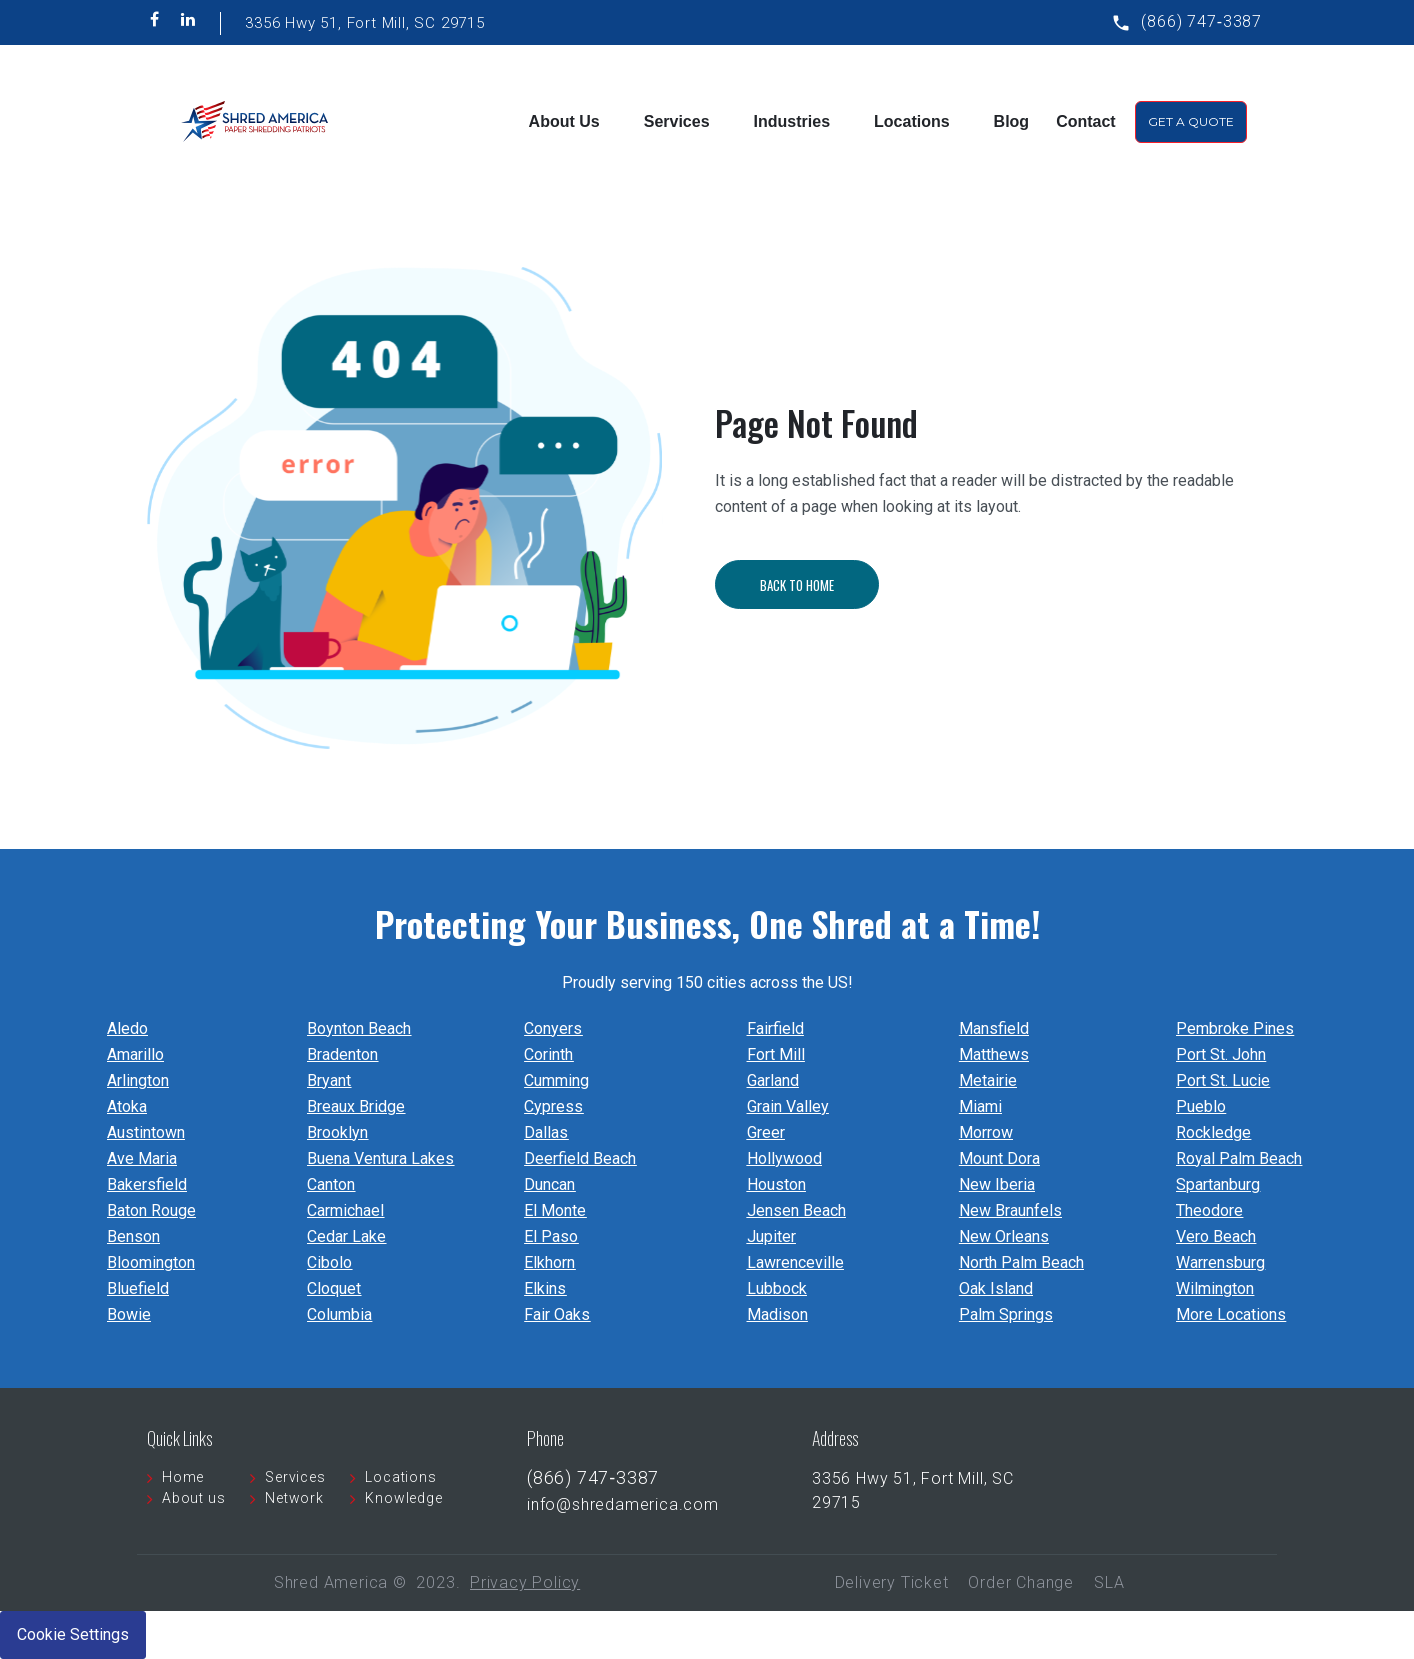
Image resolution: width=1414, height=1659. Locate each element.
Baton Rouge (151, 1210)
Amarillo (135, 1054)
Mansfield (994, 1028)
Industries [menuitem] (792, 121)
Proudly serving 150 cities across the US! (707, 982)
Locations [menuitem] (912, 121)
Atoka (127, 1106)
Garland (773, 1080)
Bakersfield (147, 1184)
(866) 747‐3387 (1201, 21)
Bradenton (342, 1054)
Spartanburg (1218, 1184)
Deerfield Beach (580, 1158)
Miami (980, 1106)
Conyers (553, 1028)
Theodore (1209, 1210)
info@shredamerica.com (623, 1504)
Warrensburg (1220, 1262)
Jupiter (771, 1236)
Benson (133, 1236)
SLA (1109, 1582)
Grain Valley (788, 1106)
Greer (766, 1132)
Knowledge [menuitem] (403, 1498)
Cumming (556, 1080)
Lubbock (777, 1288)
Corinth (548, 1054)
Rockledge (1213, 1132)
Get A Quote (1191, 121)
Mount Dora (999, 1158)
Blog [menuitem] (1012, 121)
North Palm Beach (1021, 1262)
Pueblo (1201, 1106)
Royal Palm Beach (1239, 1158)
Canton (331, 1184)
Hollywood (784, 1158)
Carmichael (345, 1210)
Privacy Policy (525, 1582)
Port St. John (1221, 1054)
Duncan (549, 1184)
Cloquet (334, 1288)
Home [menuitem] (183, 1477)
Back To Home (824, 585)
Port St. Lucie (1223, 1080)
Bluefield (138, 1288)
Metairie (988, 1080)
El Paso (551, 1236)
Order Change (1021, 1582)
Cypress (553, 1106)
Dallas (546, 1132)
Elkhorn (549, 1262)
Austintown (146, 1132)
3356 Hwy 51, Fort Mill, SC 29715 (365, 23)
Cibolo (329, 1262)
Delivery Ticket (892, 1582)
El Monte (555, 1210)
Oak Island (996, 1288)
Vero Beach (1216, 1236)
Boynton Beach (359, 1028)
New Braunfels (1010, 1210)
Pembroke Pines (1235, 1028)
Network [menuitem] (294, 1498)
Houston (776, 1184)
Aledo (127, 1028)
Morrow (986, 1132)
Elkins (545, 1288)
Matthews (994, 1054)
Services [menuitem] (677, 121)
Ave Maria (142, 1158)
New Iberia (997, 1184)
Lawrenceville (795, 1262)
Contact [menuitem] (1086, 121)
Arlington (138, 1080)
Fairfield (775, 1028)
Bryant (329, 1080)
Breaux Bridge (356, 1106)
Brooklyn (337, 1132)
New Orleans (1004, 1236)
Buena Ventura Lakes (380, 1158)
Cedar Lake (346, 1236)
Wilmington (1215, 1288)
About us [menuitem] (193, 1498)
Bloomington (151, 1262)
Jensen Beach (796, 1210)
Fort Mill (776, 1054)
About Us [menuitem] (564, 121)
